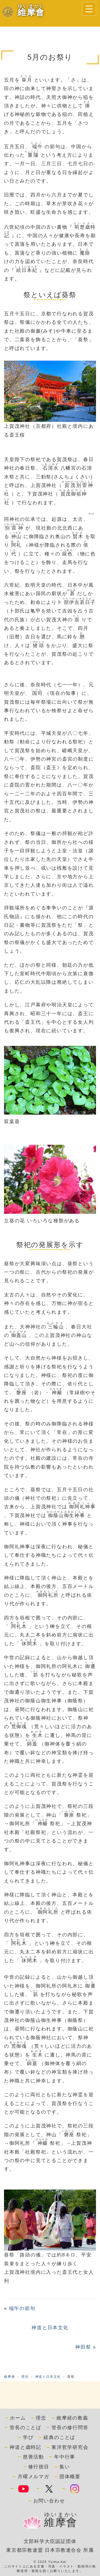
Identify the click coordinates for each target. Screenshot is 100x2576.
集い (64, 2466)
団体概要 (70, 2476)
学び (28, 2437)
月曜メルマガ (33, 2476)
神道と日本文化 (50, 2327)
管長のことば (25, 2427)
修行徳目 (38, 2466)
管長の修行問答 (70, 2427)
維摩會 (9, 2377)
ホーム (18, 2418)
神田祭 (83, 2347)
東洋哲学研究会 (70, 2447)
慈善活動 (33, 2457)
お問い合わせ (49, 2501)
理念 (25, 2377)
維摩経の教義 (72, 2418)
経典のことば (59, 2437)
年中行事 (64, 2457)
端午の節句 (22, 2308)
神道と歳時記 (25, 2447)
